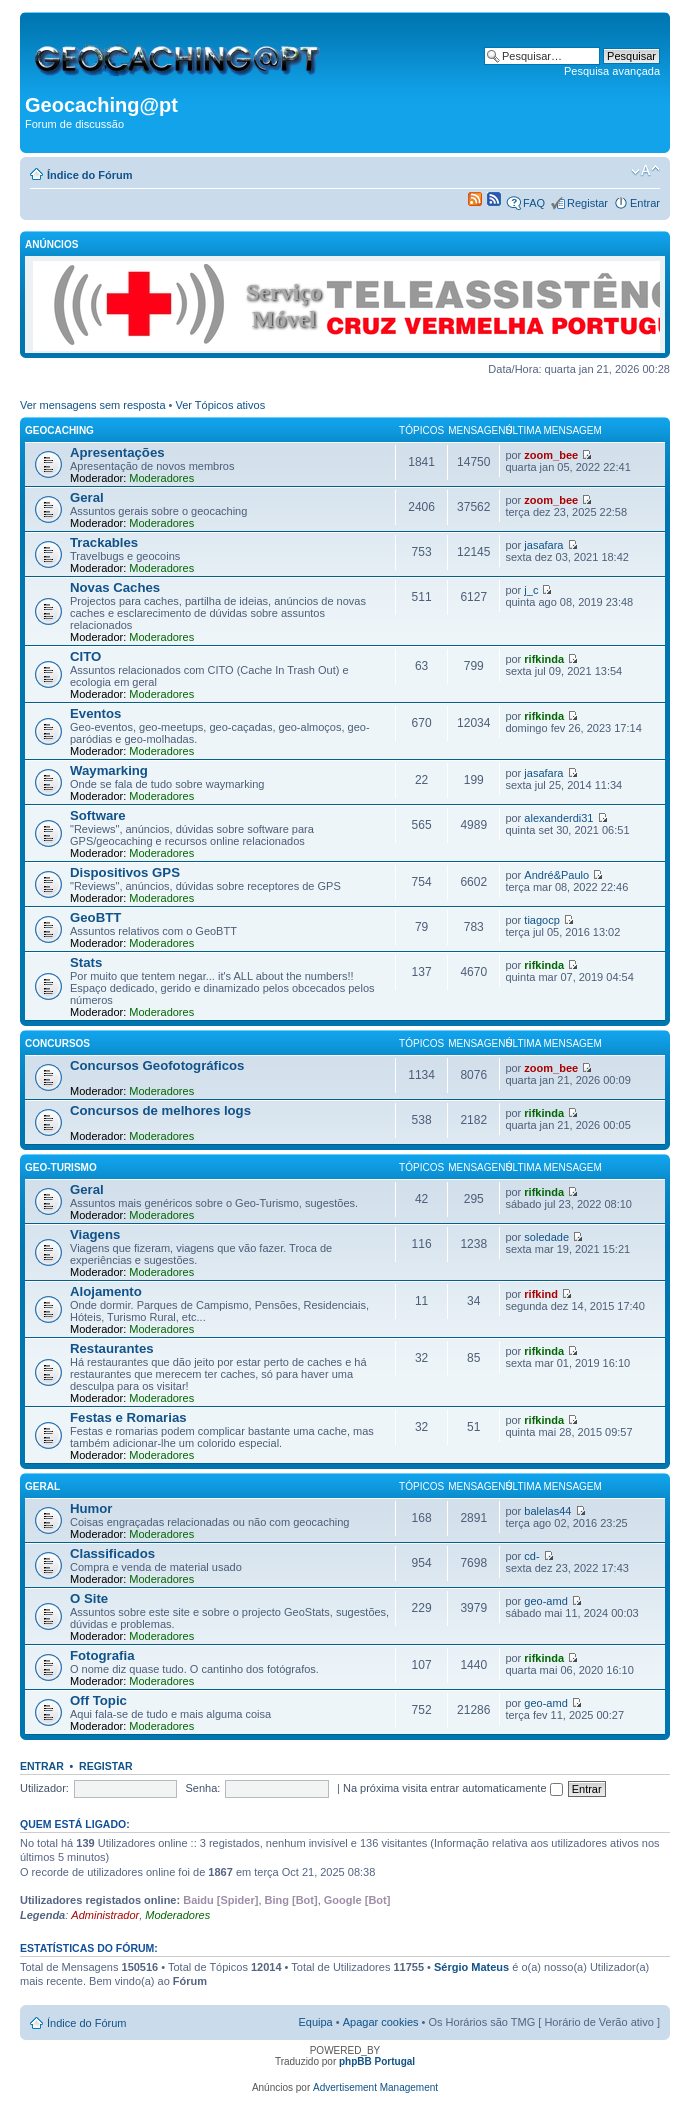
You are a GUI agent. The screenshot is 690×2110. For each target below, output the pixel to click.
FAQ (534, 203)
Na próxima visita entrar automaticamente (453, 1788)
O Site (89, 1598)
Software (98, 815)
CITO (85, 656)
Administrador (105, 1915)
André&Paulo (556, 875)
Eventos (95, 713)
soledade (546, 1237)
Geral (87, 497)
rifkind (541, 1294)
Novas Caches (115, 587)
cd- (531, 1556)
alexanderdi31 (558, 818)
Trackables (104, 542)
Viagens (95, 1234)
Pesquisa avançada (612, 71)
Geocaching (59, 430)
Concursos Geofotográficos (157, 1065)
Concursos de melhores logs (160, 1110)
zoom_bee (551, 455)
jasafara (543, 545)
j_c (531, 590)
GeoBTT (95, 917)
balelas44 (547, 1511)
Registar (587, 203)
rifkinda (544, 659)
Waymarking (109, 770)
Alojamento (106, 1291)
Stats (86, 962)
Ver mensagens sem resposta (93, 405)
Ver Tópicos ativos (221, 405)
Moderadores (161, 478)
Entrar (645, 203)
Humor (91, 1508)
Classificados (112, 1553)
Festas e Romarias (128, 1417)
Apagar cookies (381, 2022)
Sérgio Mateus (471, 1967)
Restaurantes (112, 1348)
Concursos (57, 1043)
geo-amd (545, 1601)
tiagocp (541, 920)
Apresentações (117, 452)
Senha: (203, 1788)
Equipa (315, 2022)
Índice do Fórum (90, 175)
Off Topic (98, 1700)
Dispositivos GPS (125, 872)
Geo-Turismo (61, 1167)
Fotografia (102, 1655)
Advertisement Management (375, 2087)
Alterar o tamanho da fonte (645, 171)
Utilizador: (44, 1788)
